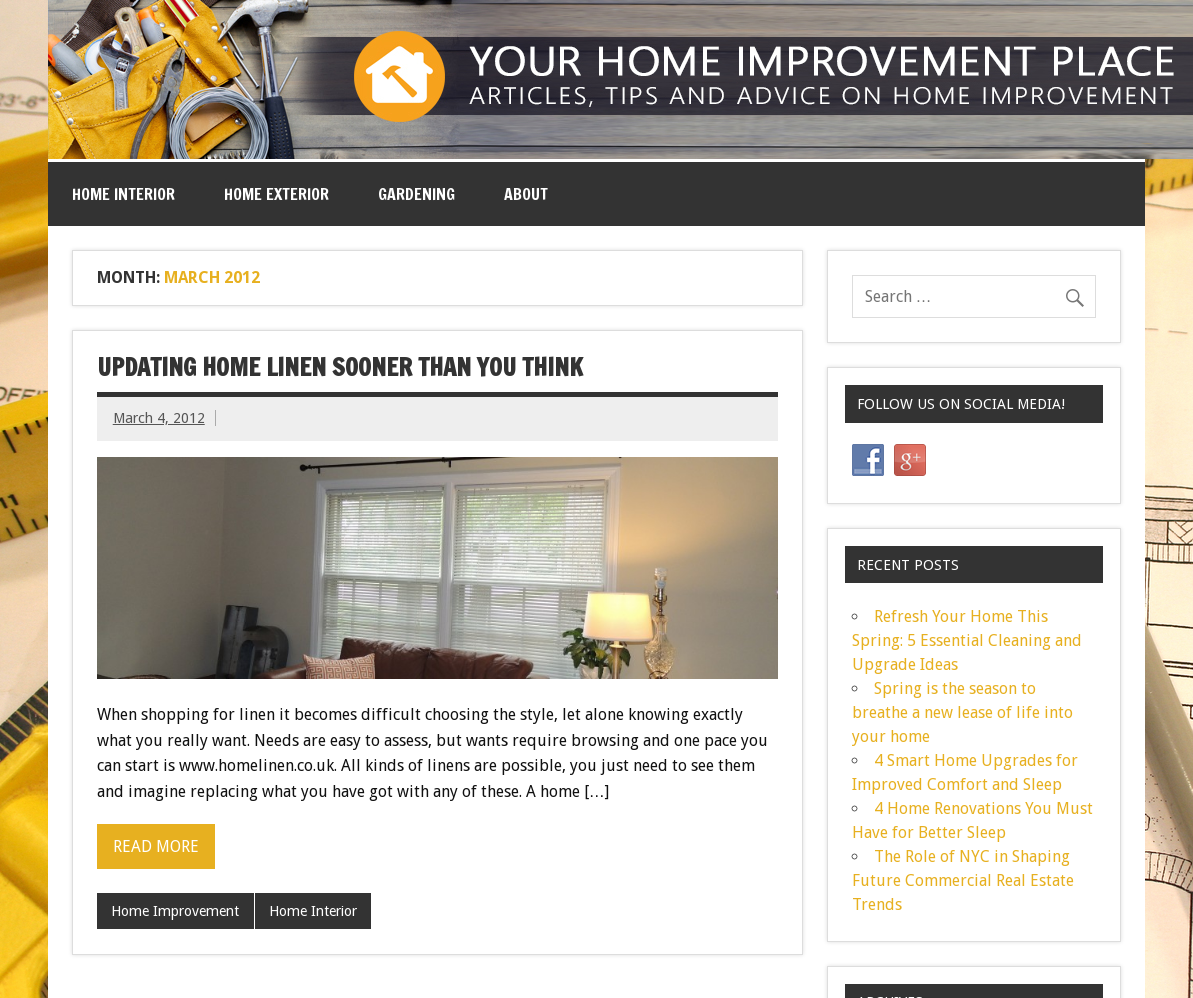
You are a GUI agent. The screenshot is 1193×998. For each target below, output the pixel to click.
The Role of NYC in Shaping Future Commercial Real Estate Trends (963, 880)
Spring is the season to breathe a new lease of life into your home (962, 712)
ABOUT (526, 194)
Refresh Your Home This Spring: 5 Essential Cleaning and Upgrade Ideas (967, 640)
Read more (156, 846)
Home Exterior (276, 194)
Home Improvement (175, 911)
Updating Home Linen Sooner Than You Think (340, 367)
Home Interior (123, 194)
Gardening (416, 194)
